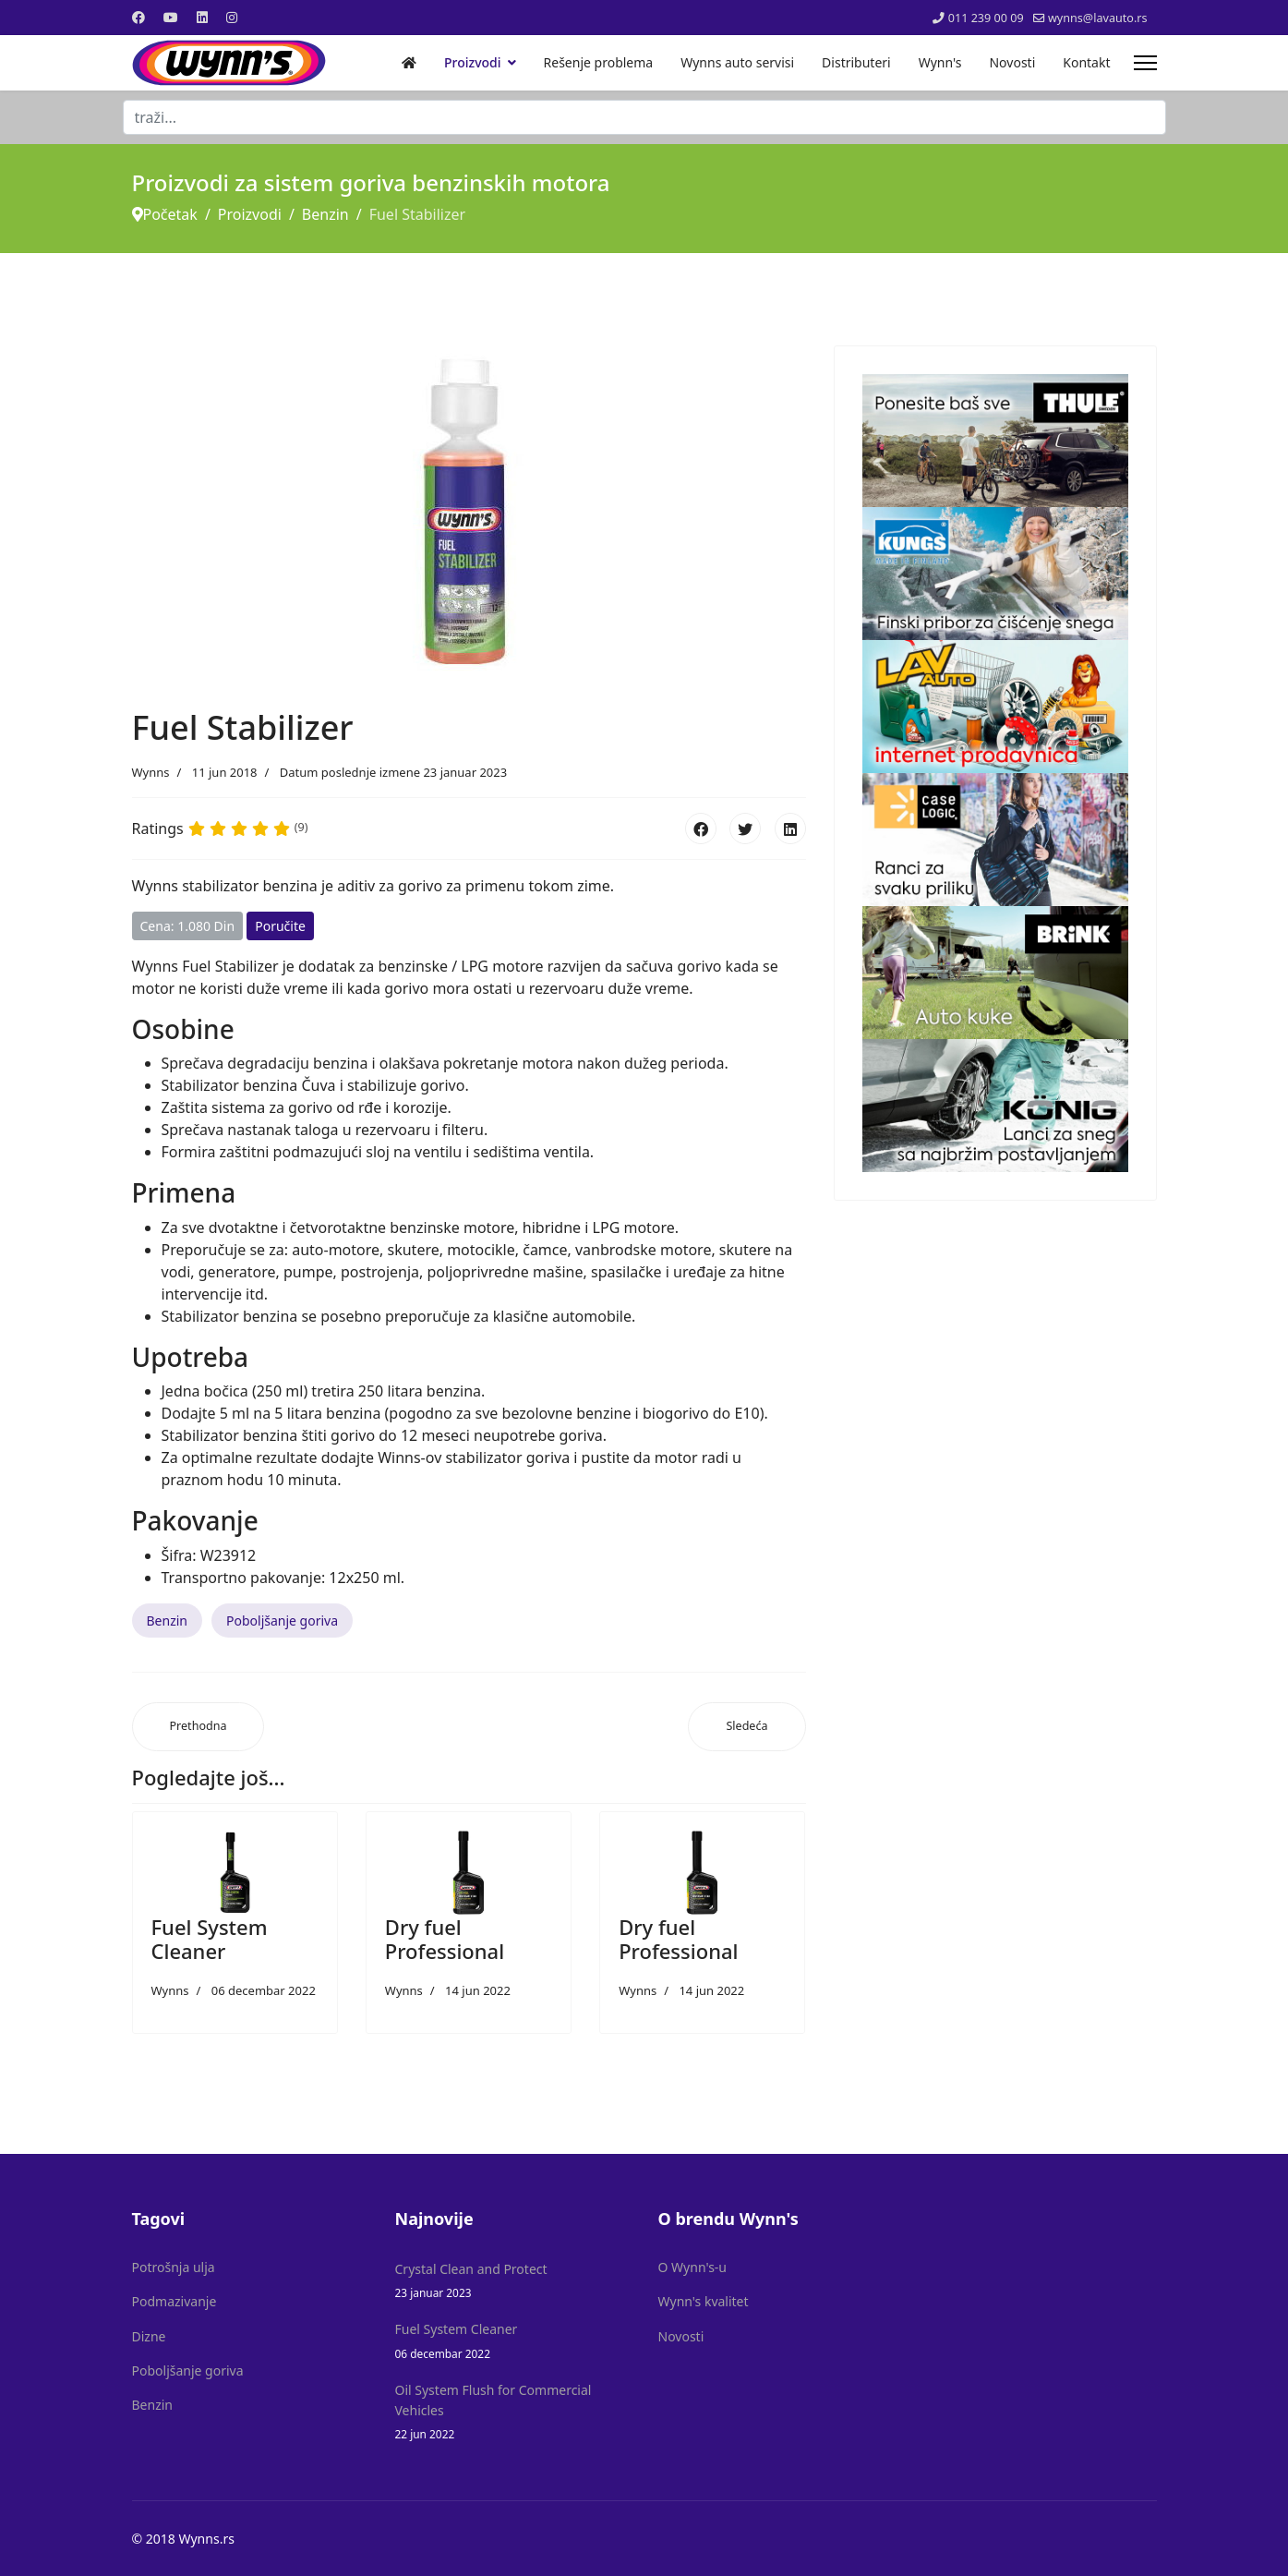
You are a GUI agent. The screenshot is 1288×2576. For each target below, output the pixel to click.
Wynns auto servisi (737, 62)
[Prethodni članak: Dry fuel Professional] (198, 1726)
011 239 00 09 (986, 18)
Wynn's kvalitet (703, 2301)
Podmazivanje (174, 2301)
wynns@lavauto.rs (1098, 18)
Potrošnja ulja (173, 2267)
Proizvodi (472, 62)
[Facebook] (138, 17)
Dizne (149, 2336)
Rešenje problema (599, 62)
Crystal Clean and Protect (513, 2281)
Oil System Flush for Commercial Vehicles (513, 2412)
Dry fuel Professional (444, 1939)
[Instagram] (231, 17)
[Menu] (1145, 63)
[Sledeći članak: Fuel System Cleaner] (746, 1726)
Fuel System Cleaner (209, 1939)
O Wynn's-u (693, 2267)
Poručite (280, 926)
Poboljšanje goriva (282, 1620)
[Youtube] (170, 17)
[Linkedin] (202, 17)
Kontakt (1086, 62)
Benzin (167, 1620)
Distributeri (856, 62)
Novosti (1012, 62)
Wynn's (940, 62)
